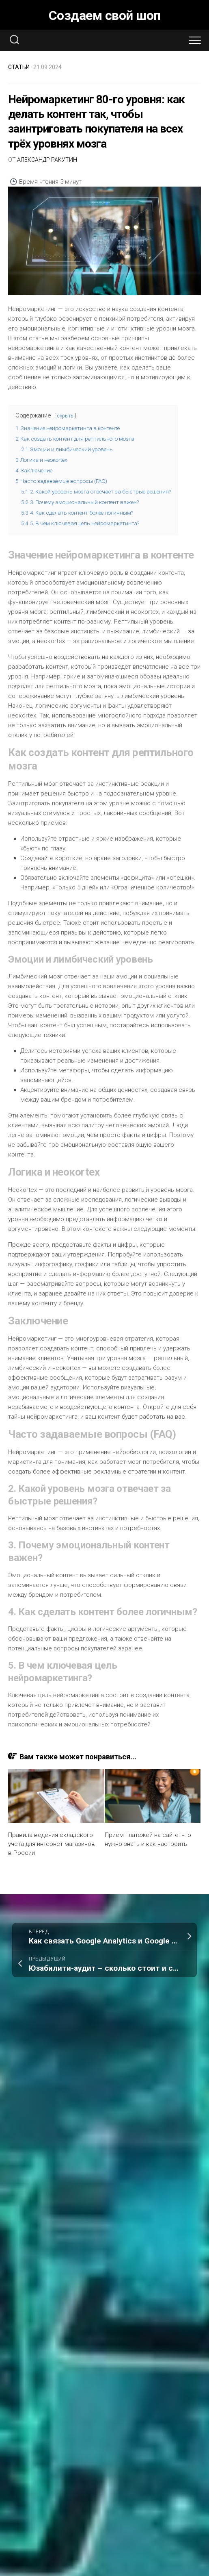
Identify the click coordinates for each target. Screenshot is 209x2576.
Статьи (19, 67)
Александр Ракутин (47, 160)
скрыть (65, 416)
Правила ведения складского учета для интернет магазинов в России (51, 1843)
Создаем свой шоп (105, 15)
